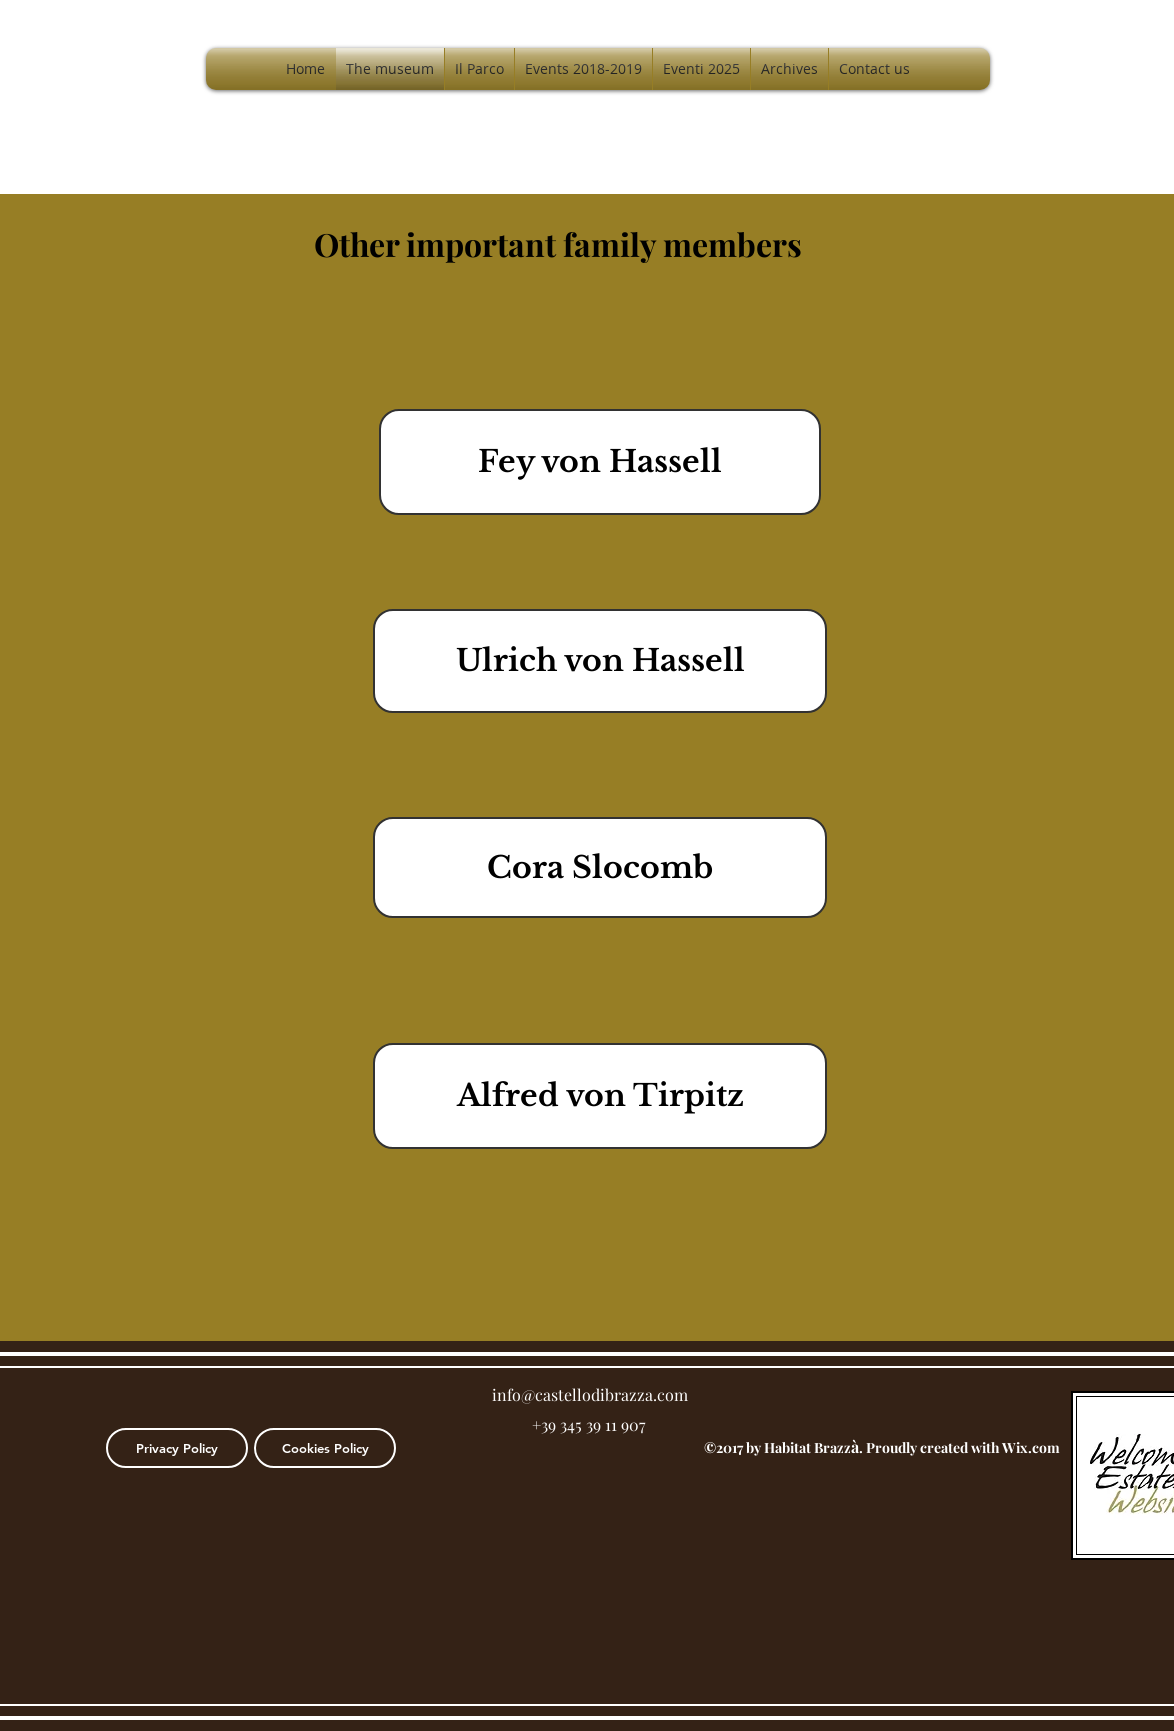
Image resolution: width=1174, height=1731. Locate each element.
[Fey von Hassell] (600, 462)
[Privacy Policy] (177, 1448)
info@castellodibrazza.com (590, 1394)
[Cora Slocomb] (600, 867)
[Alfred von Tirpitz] (600, 1096)
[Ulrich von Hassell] (600, 661)
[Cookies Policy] (325, 1448)
